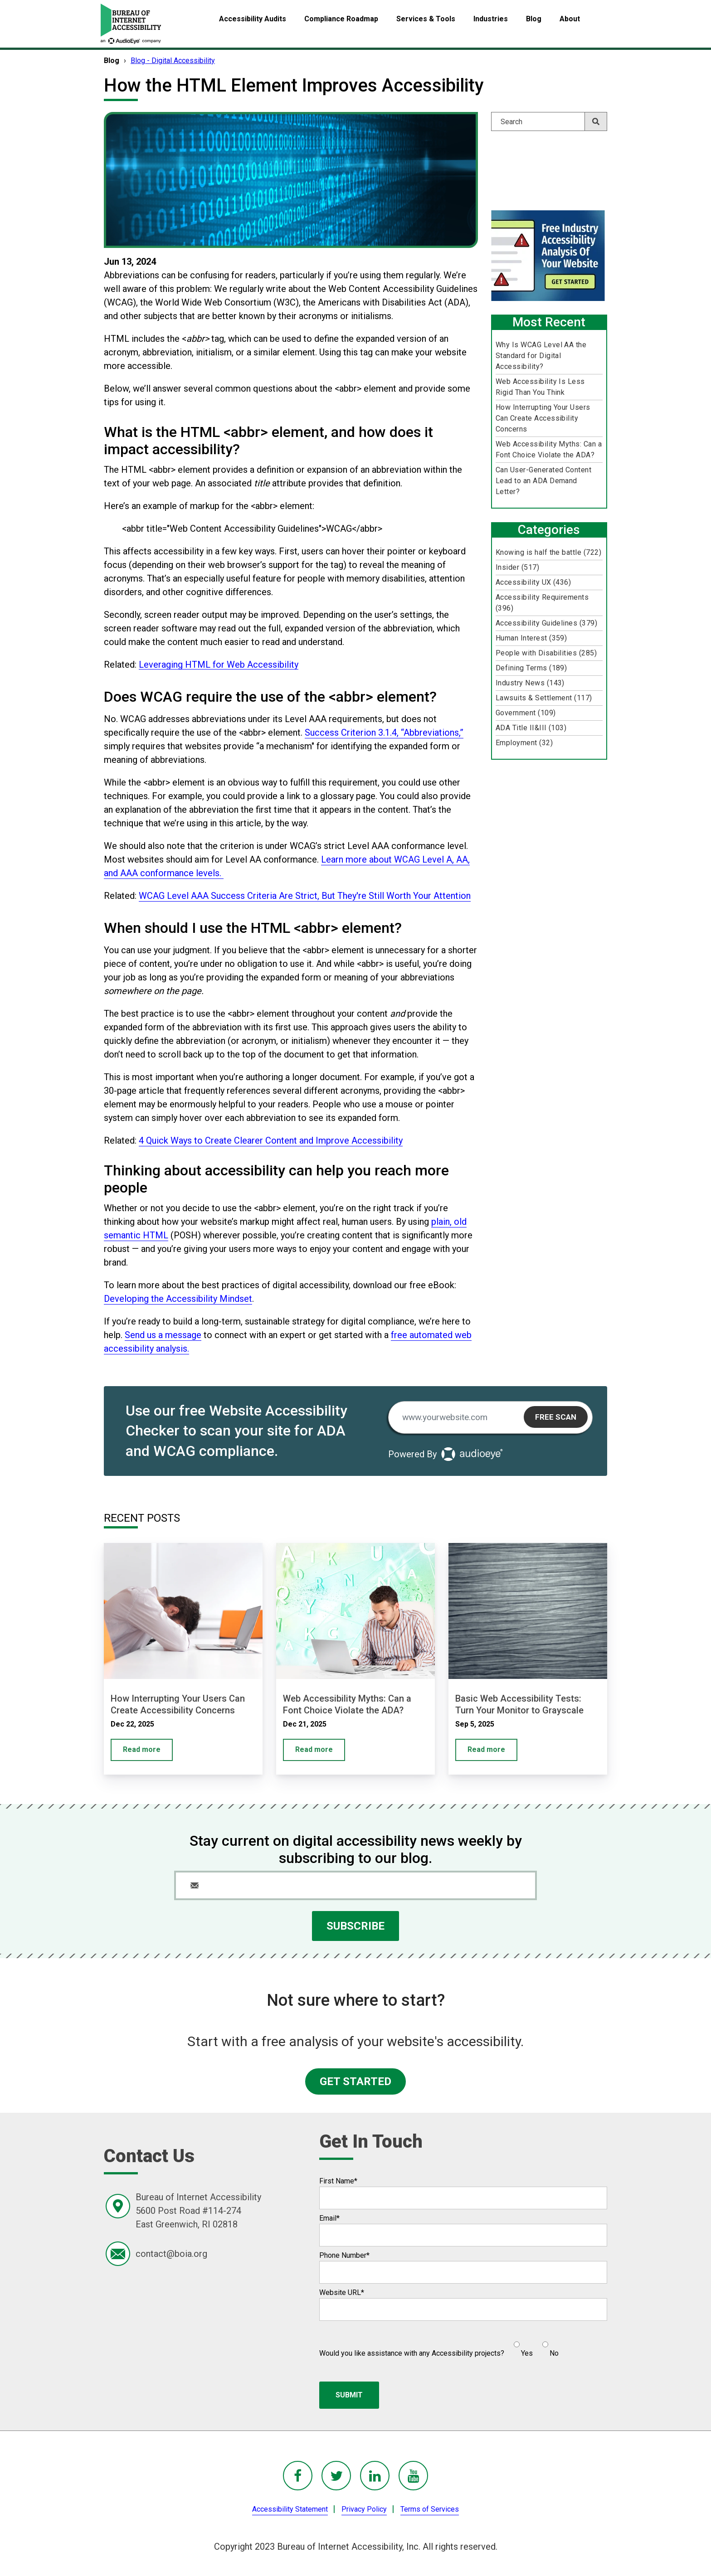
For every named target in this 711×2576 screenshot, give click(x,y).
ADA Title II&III (531, 727)
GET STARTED (355, 2081)
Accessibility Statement (290, 2509)
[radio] (522, 2345)
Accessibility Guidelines (546, 623)
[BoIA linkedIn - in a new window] (375, 2475)
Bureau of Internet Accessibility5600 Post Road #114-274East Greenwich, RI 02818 (198, 2211)
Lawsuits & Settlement (544, 698)
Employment (524, 742)
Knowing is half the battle (548, 552)
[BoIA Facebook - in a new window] (297, 2475)
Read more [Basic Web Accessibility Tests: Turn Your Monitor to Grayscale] (486, 1749)
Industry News (530, 683)
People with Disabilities (546, 653)
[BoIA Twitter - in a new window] (336, 2475)
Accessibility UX (533, 582)
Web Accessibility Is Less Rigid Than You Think (540, 387)
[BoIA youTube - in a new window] (413, 2475)
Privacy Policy (364, 2509)
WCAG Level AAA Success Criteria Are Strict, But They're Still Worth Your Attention (305, 895)
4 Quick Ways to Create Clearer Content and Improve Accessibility (271, 1140)
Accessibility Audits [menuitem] (252, 19)
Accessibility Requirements (542, 602)
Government (526, 712)
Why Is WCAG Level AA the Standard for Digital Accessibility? (541, 355)
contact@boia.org (171, 2253)
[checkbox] (531, 2345)
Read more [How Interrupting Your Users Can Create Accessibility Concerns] (142, 1749)
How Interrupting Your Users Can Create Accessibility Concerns (543, 418)
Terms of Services (429, 2509)
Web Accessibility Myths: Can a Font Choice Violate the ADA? (549, 449)
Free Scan (555, 1416)
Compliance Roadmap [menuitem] (341, 19)
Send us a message (163, 1334)
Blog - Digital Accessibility (173, 60)
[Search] (549, 121)
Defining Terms (531, 668)
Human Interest (531, 638)
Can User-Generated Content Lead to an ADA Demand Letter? (543, 481)
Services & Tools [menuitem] (425, 19)
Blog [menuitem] (533, 19)
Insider (517, 567)
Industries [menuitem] (490, 19)
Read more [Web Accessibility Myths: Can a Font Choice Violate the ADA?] (314, 1749)
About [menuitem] (570, 19)
